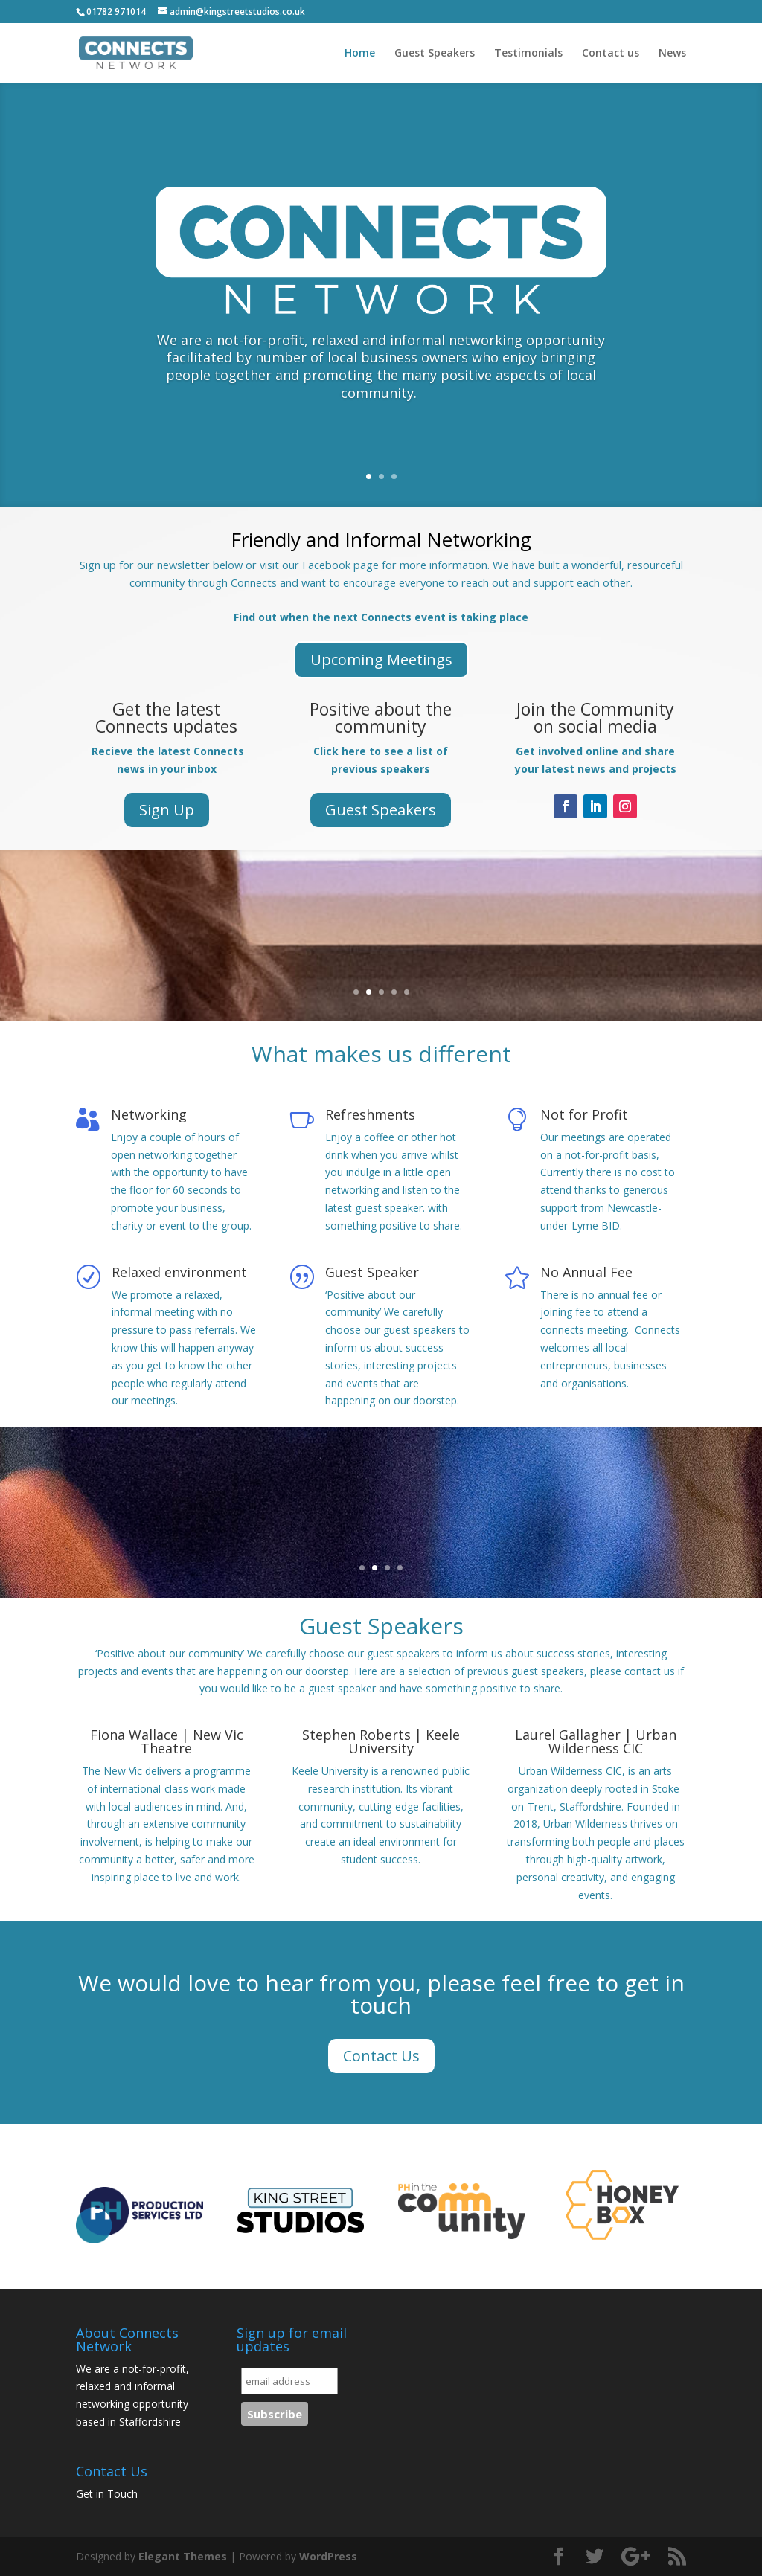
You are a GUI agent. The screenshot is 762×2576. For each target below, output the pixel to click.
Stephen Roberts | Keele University (381, 1741)
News (672, 54)
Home (360, 54)
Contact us (610, 54)
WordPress (328, 2556)
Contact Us (381, 2056)
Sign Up (166, 810)
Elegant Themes (182, 2556)
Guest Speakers (434, 54)
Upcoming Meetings (381, 659)
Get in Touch (107, 2494)
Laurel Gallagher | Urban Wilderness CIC (595, 1741)
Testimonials (528, 54)
